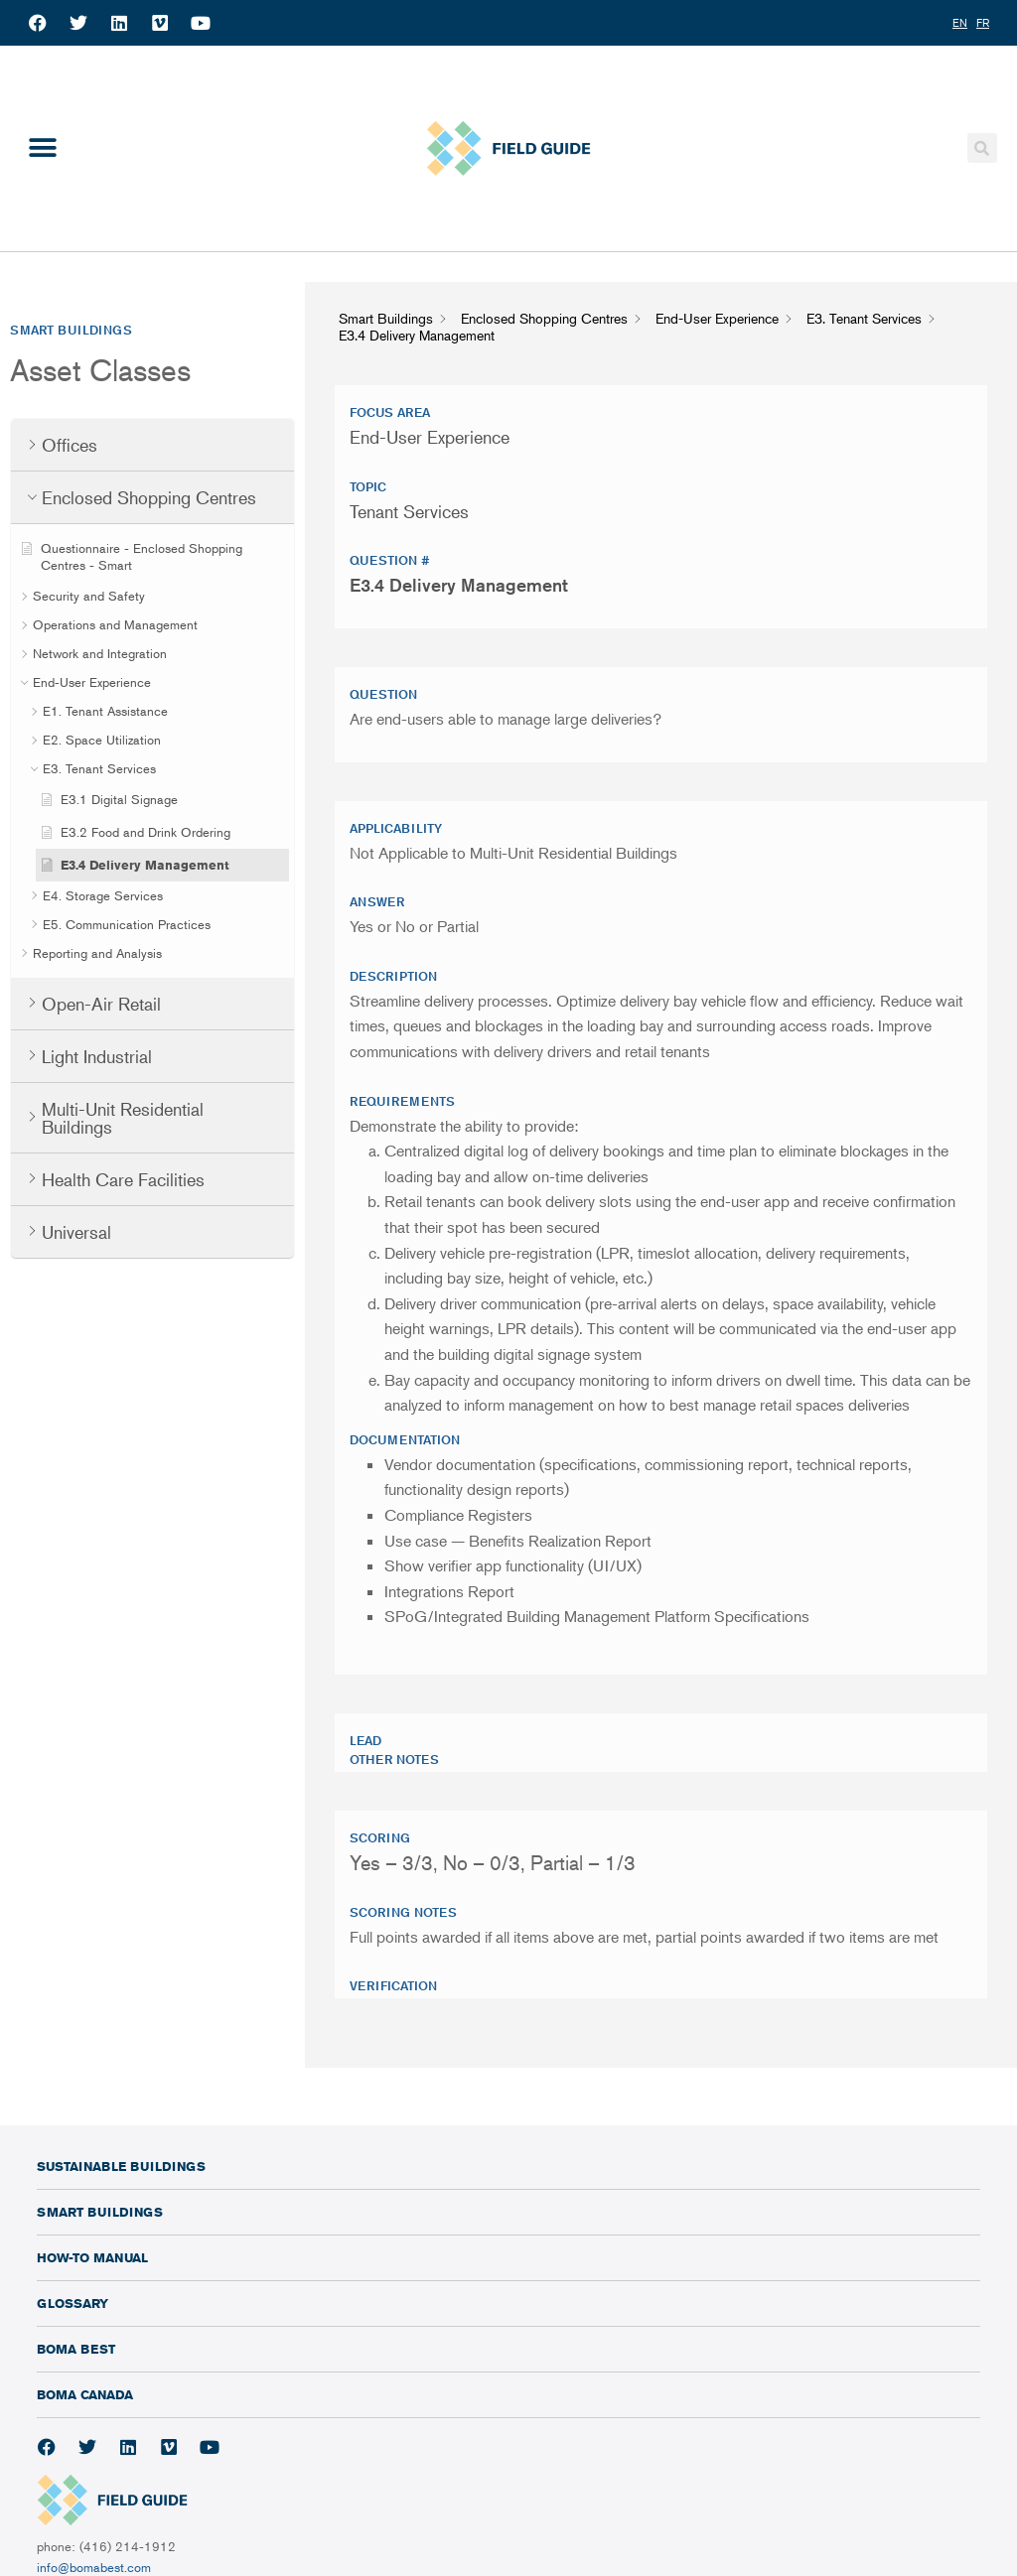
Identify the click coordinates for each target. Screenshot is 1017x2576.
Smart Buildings (100, 2212)
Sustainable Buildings (121, 2166)
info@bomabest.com (94, 2567)
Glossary (72, 2303)
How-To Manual (92, 2257)
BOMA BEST (76, 2349)
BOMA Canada (85, 2394)
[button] (42, 148)
